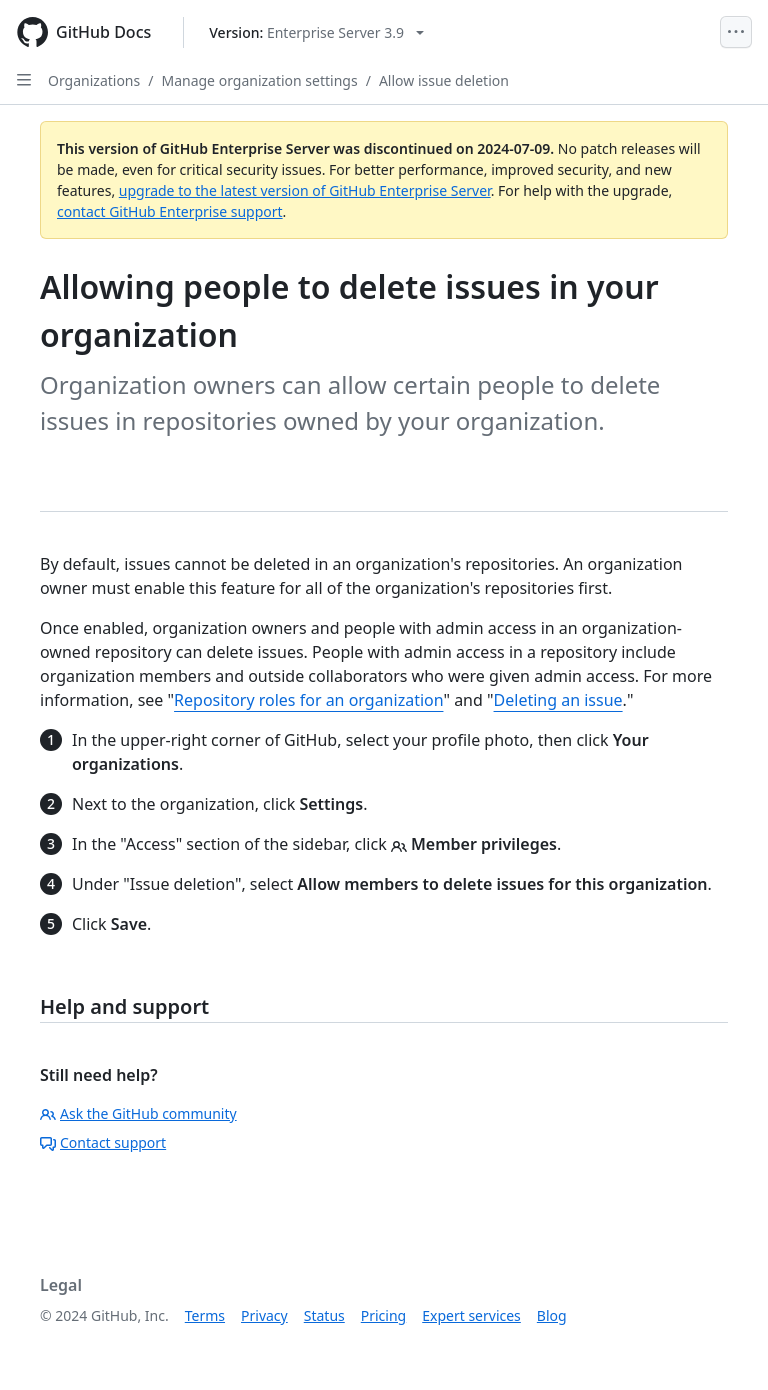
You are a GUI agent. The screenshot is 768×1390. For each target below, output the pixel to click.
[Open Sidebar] (24, 80)
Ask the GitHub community (138, 1113)
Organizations (94, 80)
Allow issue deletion (444, 80)
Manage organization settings (259, 80)
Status (324, 1315)
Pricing (383, 1315)
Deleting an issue (558, 700)
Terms (205, 1315)
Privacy (264, 1315)
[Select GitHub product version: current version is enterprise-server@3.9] (316, 32)
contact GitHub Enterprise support (170, 211)
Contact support (103, 1142)
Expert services (471, 1315)
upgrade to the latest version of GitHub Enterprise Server (305, 190)
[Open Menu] (736, 32)
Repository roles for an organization (308, 700)
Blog (552, 1315)
